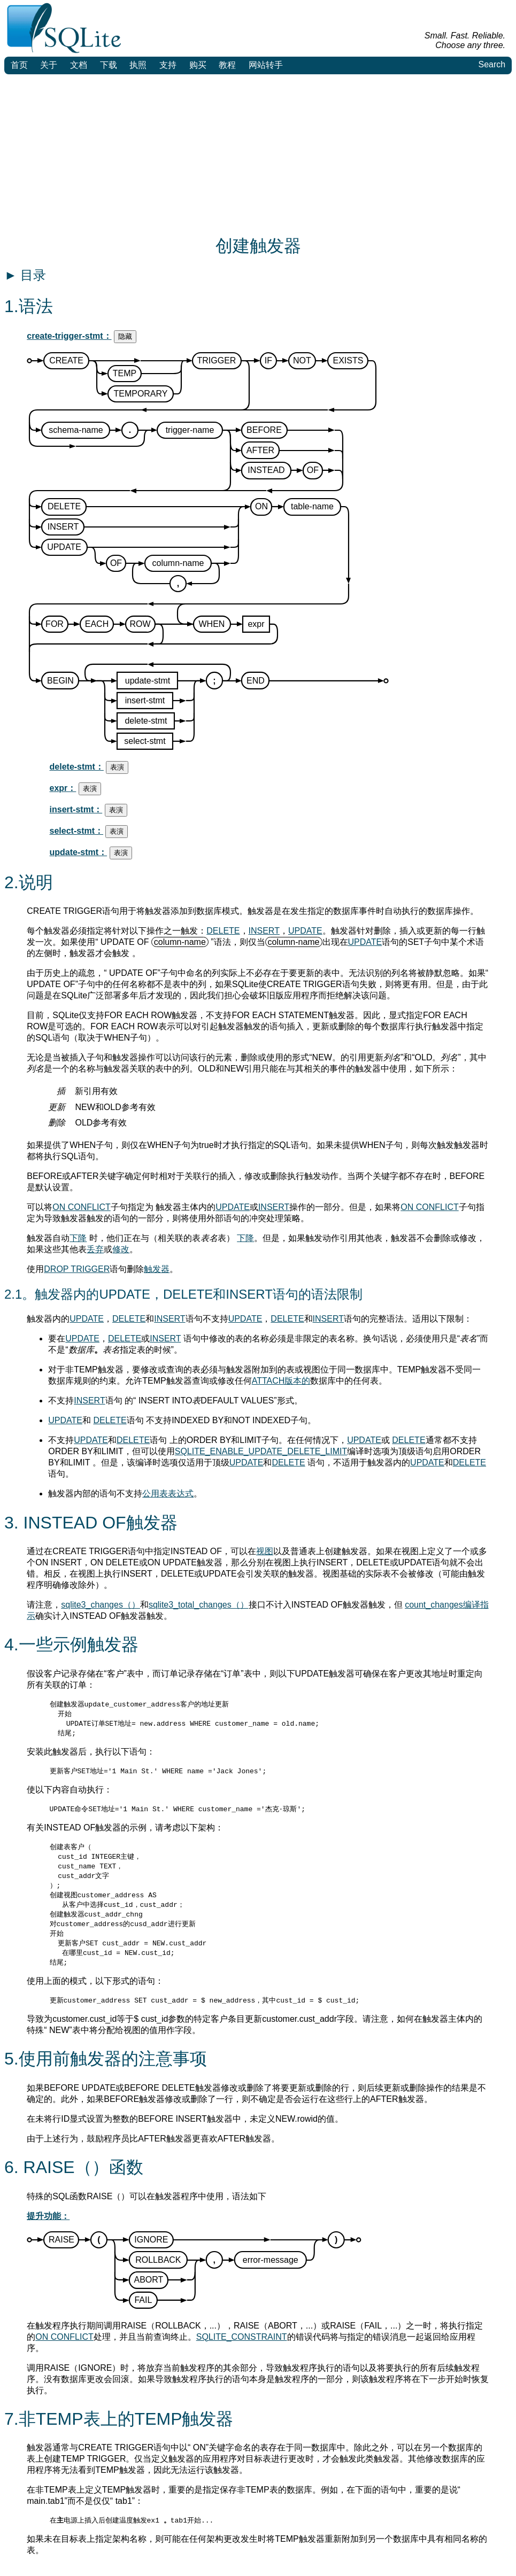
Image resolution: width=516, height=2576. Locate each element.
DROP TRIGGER (77, 1269)
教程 (227, 64)
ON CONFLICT (81, 1207)
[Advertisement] (258, 154)
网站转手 (266, 64)
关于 (48, 64)
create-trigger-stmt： (69, 335)
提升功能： (48, 2226)
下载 (108, 64)
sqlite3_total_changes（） (199, 1604)
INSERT (264, 930)
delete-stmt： (77, 766)
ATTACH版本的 (281, 1380)
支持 (167, 64)
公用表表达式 (168, 1493)
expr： (63, 788)
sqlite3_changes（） (100, 1604)
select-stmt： (76, 830)
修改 (120, 1249)
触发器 (157, 1269)
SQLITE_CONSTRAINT (241, 2347)
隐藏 (125, 336)
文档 (78, 64)
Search (491, 64)
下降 (78, 1238)
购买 (197, 64)
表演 (117, 767)
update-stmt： (78, 852)
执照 (138, 64)
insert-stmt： (76, 809)
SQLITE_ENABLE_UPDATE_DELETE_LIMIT (261, 1451)
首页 (19, 64)
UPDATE (305, 930)
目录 (25, 275)
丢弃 (95, 1249)
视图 (264, 1551)
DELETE (223, 930)
